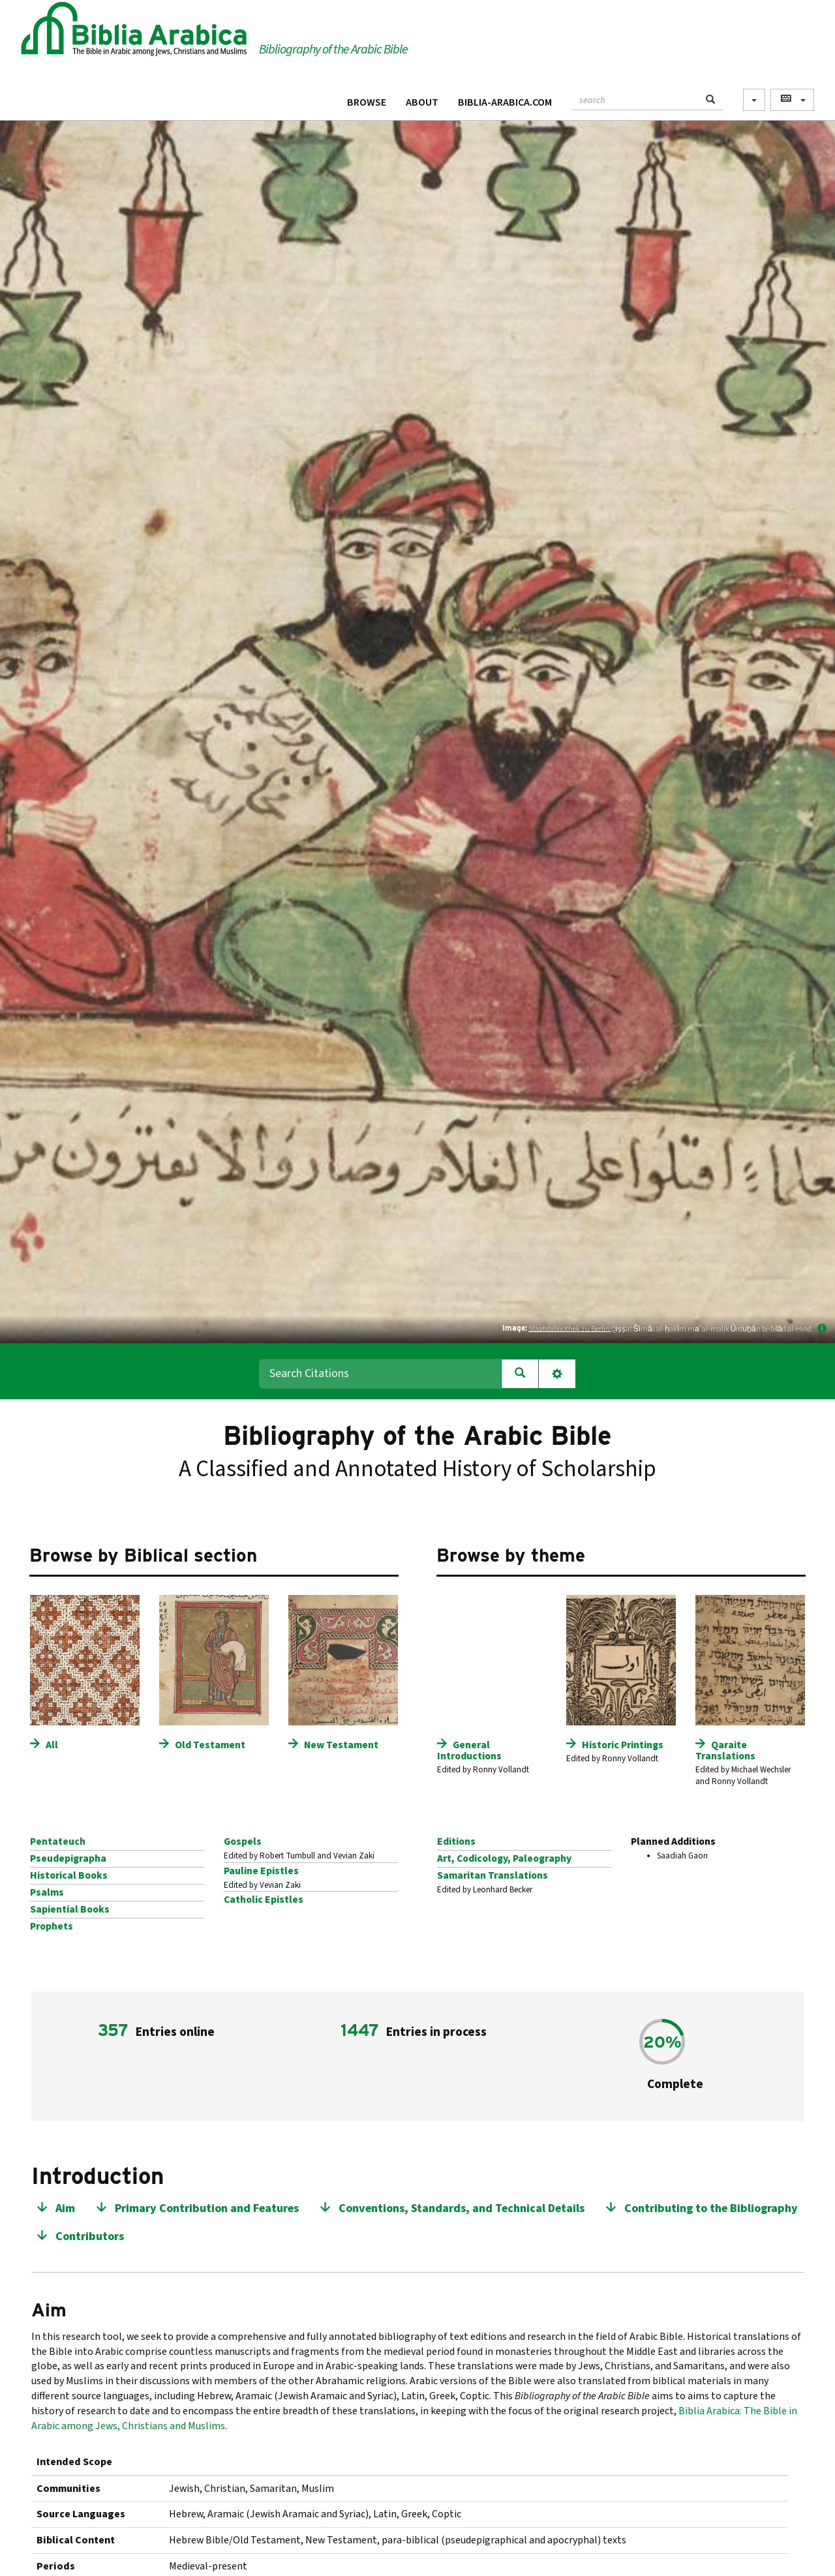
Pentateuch (57, 1841)
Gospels (243, 1841)
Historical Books (69, 1875)
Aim (65, 2208)
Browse (366, 102)
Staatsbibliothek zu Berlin (569, 1328)
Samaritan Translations (492, 1875)
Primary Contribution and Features (207, 2208)
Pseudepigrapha (68, 1858)
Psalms (47, 1892)
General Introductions (469, 1750)
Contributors (89, 2236)
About (422, 102)
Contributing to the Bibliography (711, 2208)
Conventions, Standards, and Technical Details (461, 2208)
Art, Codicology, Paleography (504, 1858)
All (52, 1745)
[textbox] (635, 98)
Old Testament (210, 1745)
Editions (456, 1841)
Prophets (51, 1926)
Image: (514, 1328)
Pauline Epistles (261, 1871)
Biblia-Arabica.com (505, 102)
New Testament (341, 1745)
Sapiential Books (70, 1909)
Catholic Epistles (263, 1899)
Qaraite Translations (725, 1750)
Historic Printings (622, 1745)
